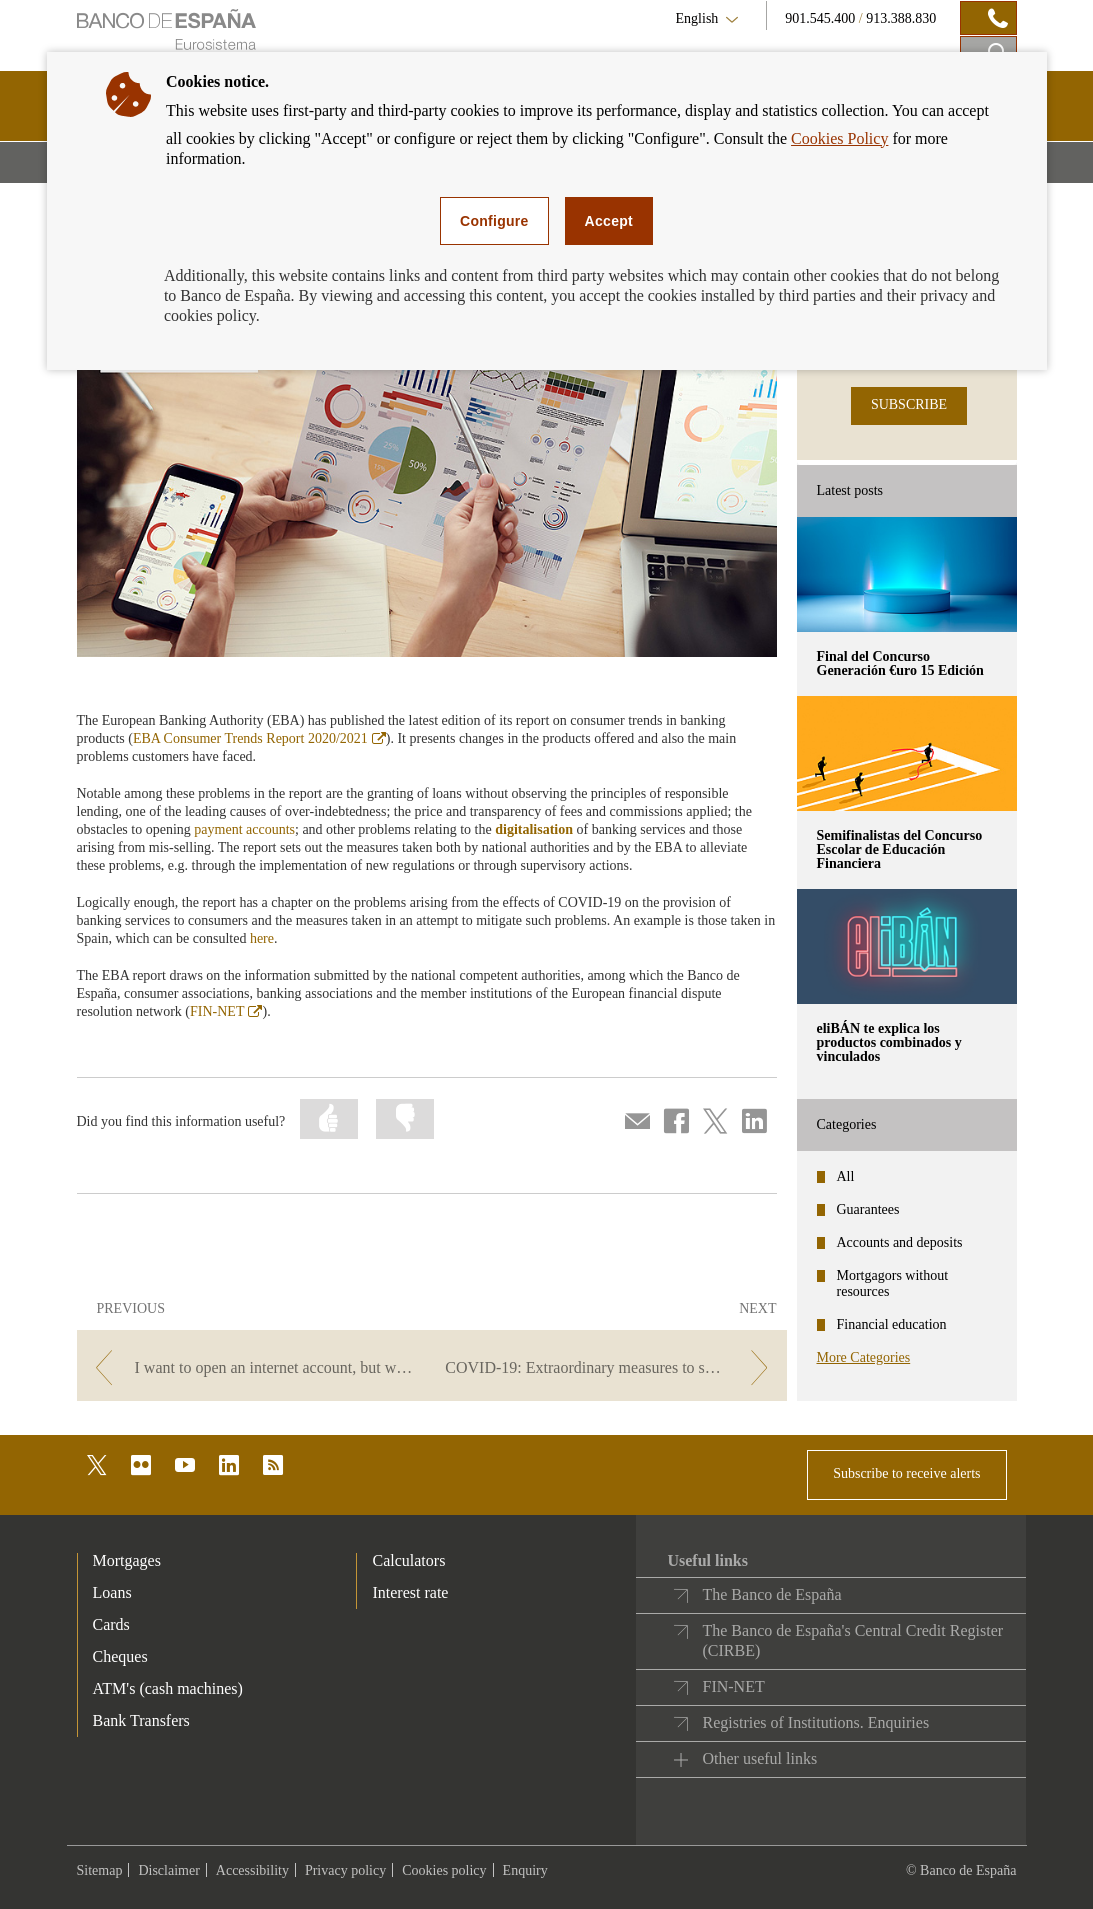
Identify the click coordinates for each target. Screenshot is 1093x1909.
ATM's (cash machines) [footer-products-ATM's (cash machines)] (168, 1688)
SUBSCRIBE (909, 404)
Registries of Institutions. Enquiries (815, 1722)
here (262, 938)
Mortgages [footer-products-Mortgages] (127, 1560)
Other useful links (759, 1758)
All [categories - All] (846, 1176)
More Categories (864, 1357)
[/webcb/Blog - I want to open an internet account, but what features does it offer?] (252, 1367)
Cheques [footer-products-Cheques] (120, 1656)
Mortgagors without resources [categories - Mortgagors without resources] (893, 1283)
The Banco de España (771, 1594)
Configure (494, 221)
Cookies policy (444, 1870)
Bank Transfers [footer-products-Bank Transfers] (141, 1720)
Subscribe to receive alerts (906, 1473)
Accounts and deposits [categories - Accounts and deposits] (900, 1242)
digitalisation (534, 829)
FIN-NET (226, 1011)
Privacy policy (345, 1870)
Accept (609, 221)
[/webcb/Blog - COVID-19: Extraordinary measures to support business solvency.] (610, 1367)
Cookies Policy (839, 138)
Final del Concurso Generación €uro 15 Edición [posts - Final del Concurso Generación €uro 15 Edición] (900, 663)
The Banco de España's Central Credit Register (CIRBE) (852, 1640)
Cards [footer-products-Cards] (111, 1624)
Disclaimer (168, 1870)
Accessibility (252, 1870)
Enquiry (525, 1870)
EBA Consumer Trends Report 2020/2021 (259, 738)
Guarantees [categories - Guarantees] (868, 1209)
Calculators (408, 1560)
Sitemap (100, 1870)
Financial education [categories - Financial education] (892, 1324)
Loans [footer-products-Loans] (112, 1592)
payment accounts (244, 829)
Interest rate (410, 1592)
